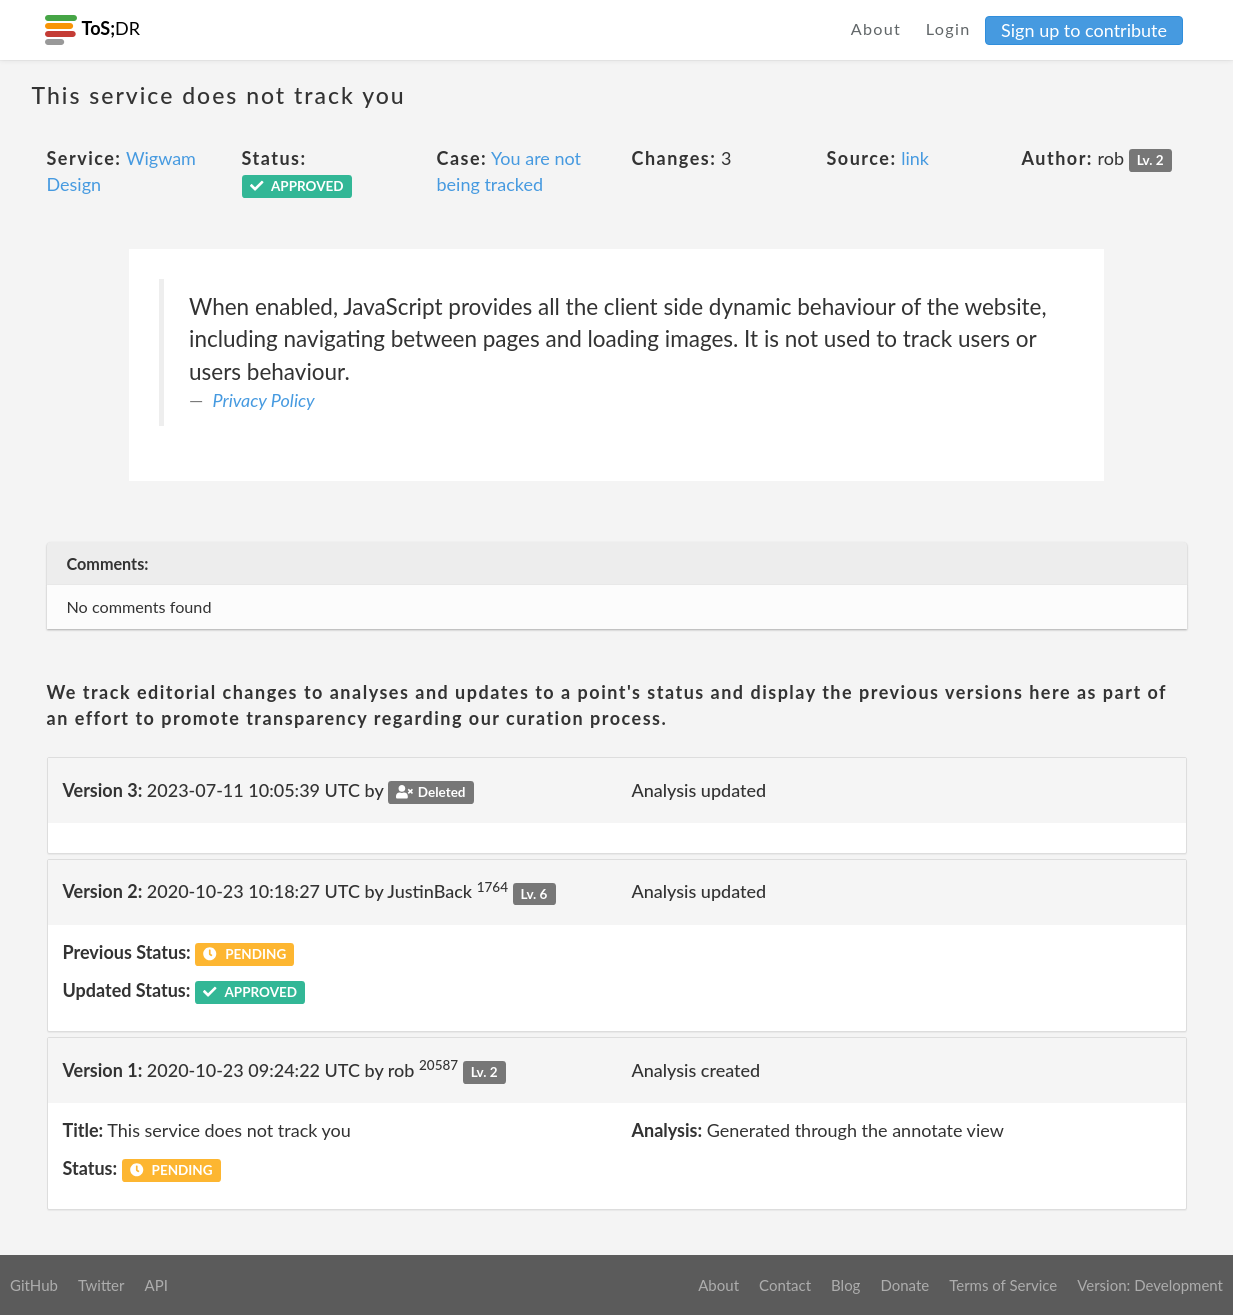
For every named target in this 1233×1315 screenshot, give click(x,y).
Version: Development (1150, 1285)
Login (948, 28)
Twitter (101, 1285)
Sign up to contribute (1084, 30)
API (155, 1285)
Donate (904, 1285)
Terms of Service (1003, 1285)
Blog (845, 1285)
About (876, 28)
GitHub (34, 1285)
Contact (785, 1285)
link (915, 158)
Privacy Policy (264, 400)
